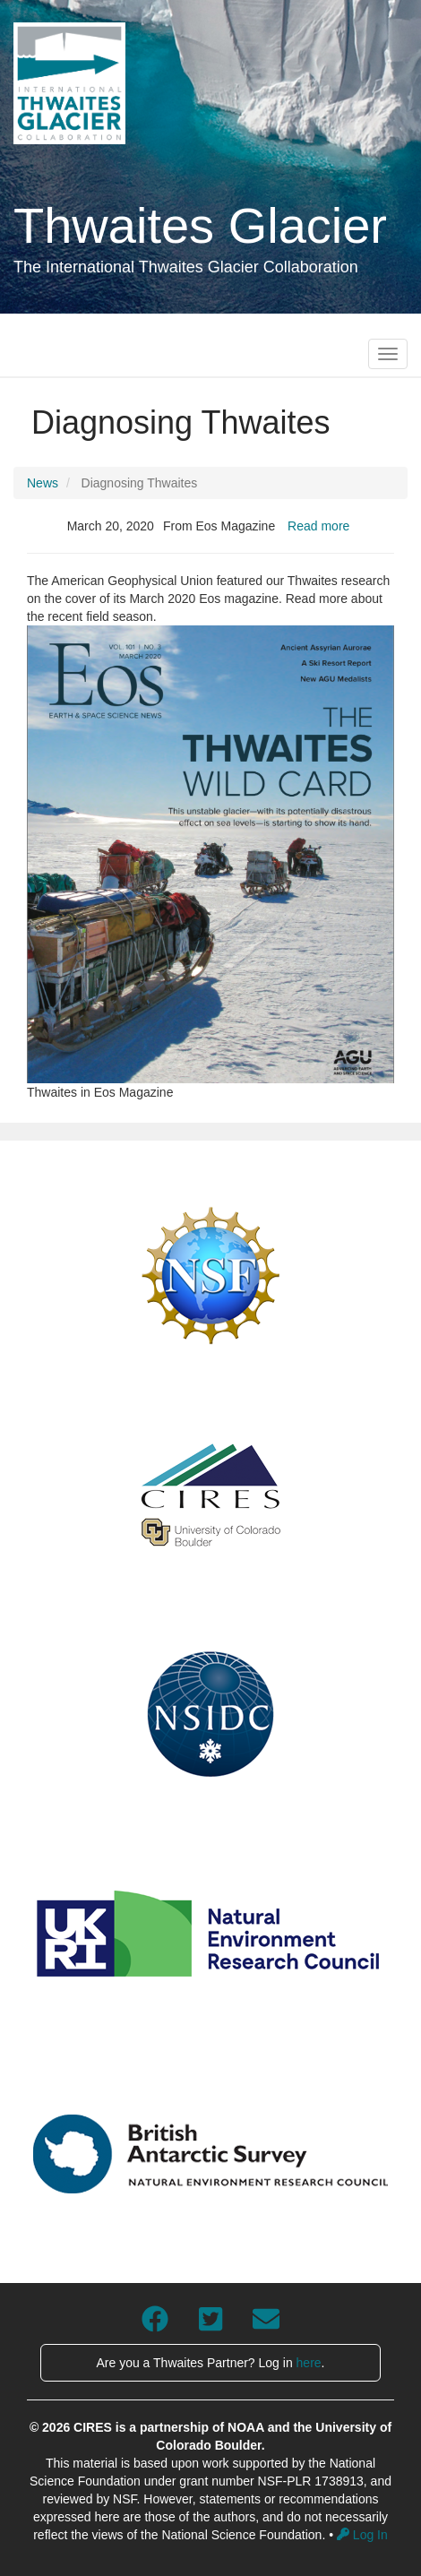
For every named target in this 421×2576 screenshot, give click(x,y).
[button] (210, 854)
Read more (318, 526)
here (309, 2363)
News (42, 483)
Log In (362, 2535)
